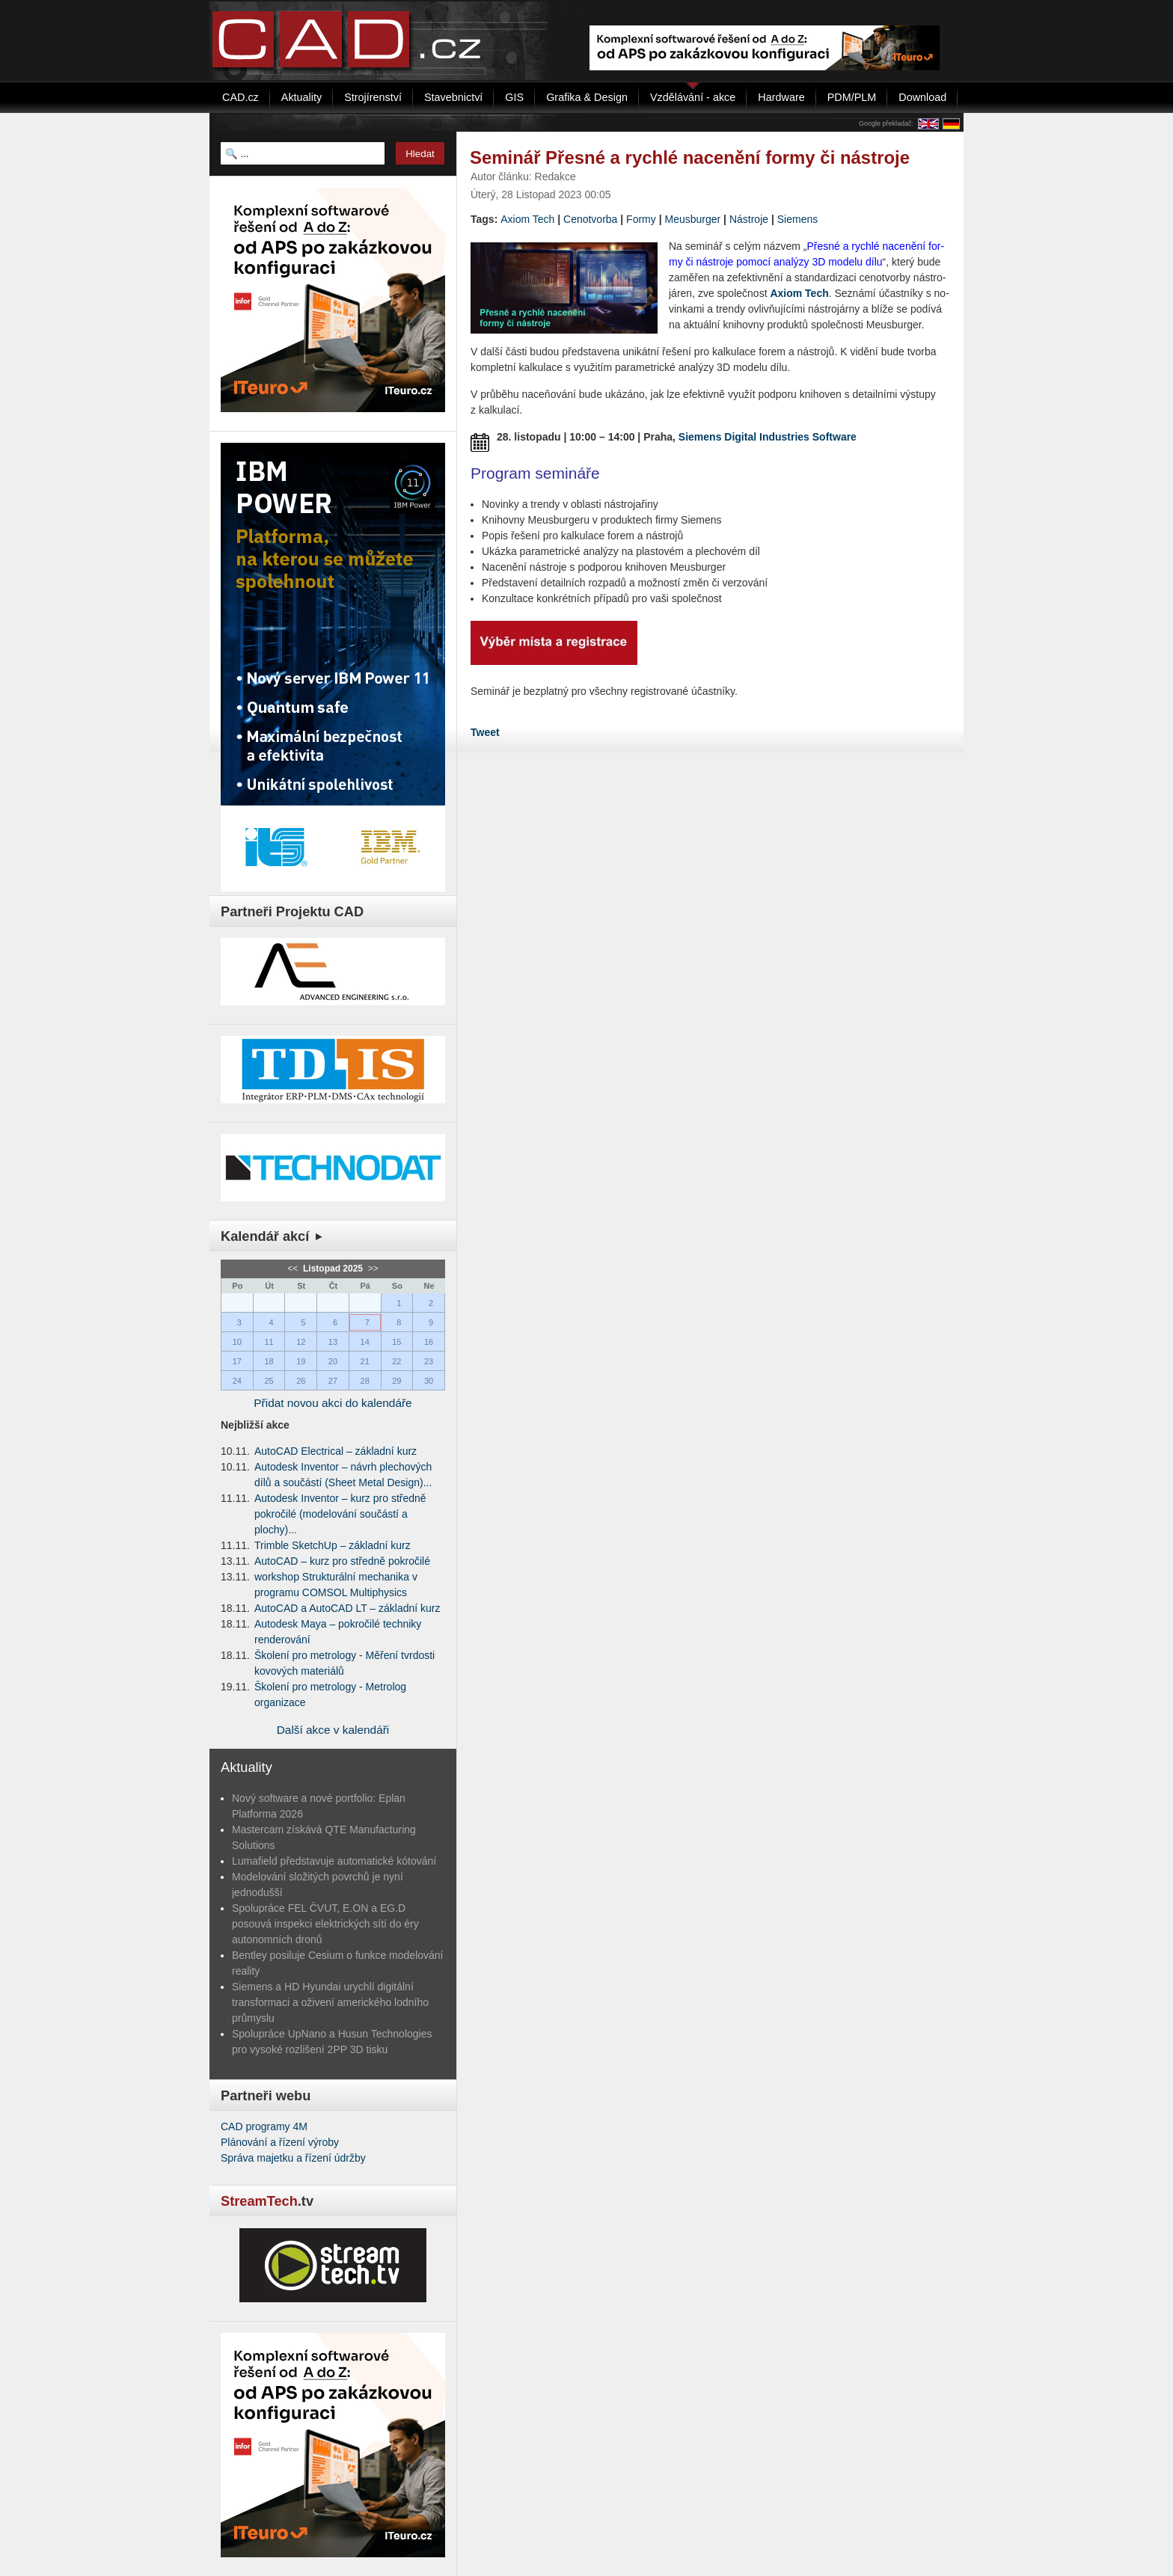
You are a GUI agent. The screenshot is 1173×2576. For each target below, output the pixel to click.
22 (396, 1361)
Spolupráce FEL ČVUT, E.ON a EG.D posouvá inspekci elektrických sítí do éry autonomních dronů (325, 1923)
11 (268, 1341)
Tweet (485, 732)
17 (237, 1361)
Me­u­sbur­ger (692, 219)
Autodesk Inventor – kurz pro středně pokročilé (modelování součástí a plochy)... (340, 1514)
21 (365, 1361)
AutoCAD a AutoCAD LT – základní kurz (347, 1608)
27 (332, 1380)
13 (332, 1341)
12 (300, 1341)
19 (300, 1361)
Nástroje (748, 219)
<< (293, 1268)
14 (365, 1341)
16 (428, 1341)
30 (428, 1380)
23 (428, 1361)
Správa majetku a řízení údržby (293, 2158)
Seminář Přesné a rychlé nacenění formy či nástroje (690, 157)
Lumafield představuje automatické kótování (334, 1861)
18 (268, 1361)
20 (332, 1361)
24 (237, 1380)
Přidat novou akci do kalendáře (332, 1402)
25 (268, 1380)
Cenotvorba (590, 219)
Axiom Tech (527, 219)
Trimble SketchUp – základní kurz (332, 1545)
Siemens (797, 219)
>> (371, 1268)
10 (237, 1341)
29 (396, 1380)
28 (365, 1380)
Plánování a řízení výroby (280, 2142)
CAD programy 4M (264, 2126)
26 (300, 1380)
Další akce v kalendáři (333, 1729)
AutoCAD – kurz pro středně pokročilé (342, 1561)
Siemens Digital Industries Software (768, 437)
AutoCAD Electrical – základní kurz (335, 1451)
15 (396, 1341)
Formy (641, 219)
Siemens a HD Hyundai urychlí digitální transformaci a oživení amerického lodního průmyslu (330, 2002)
